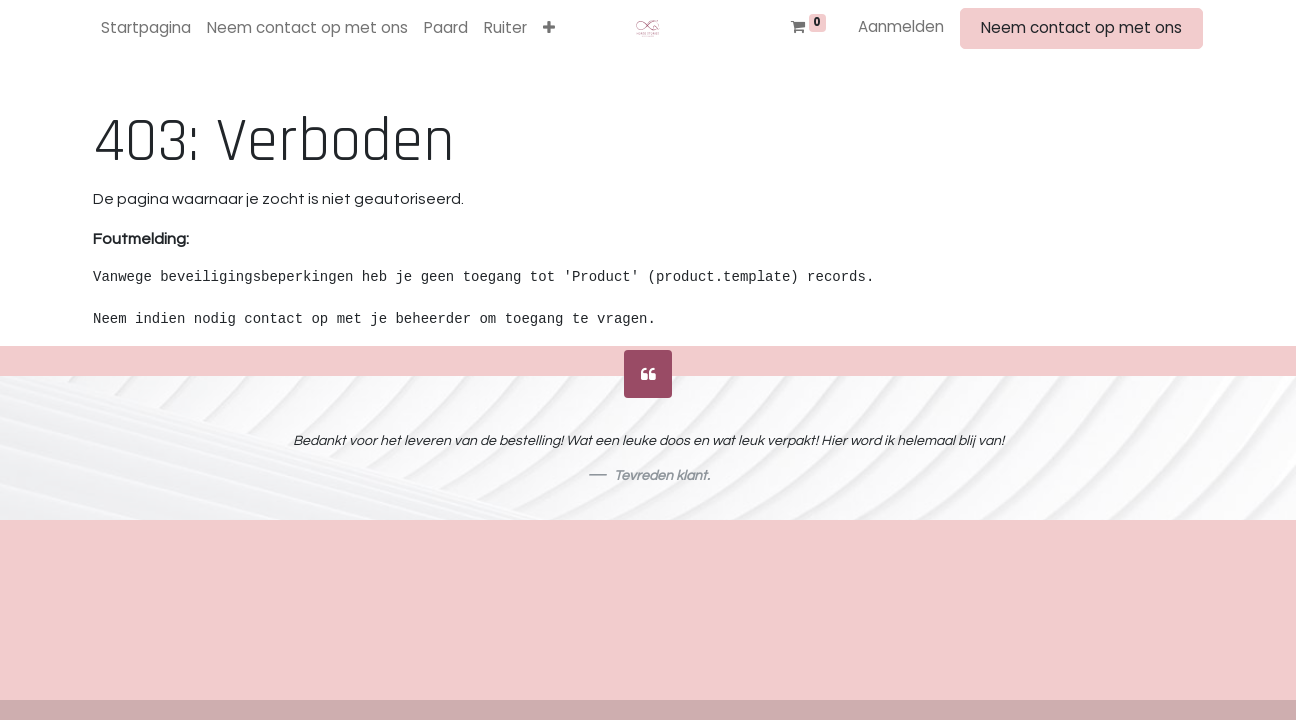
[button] (549, 28)
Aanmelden (901, 26)
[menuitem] (146, 28)
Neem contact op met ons (1081, 27)
